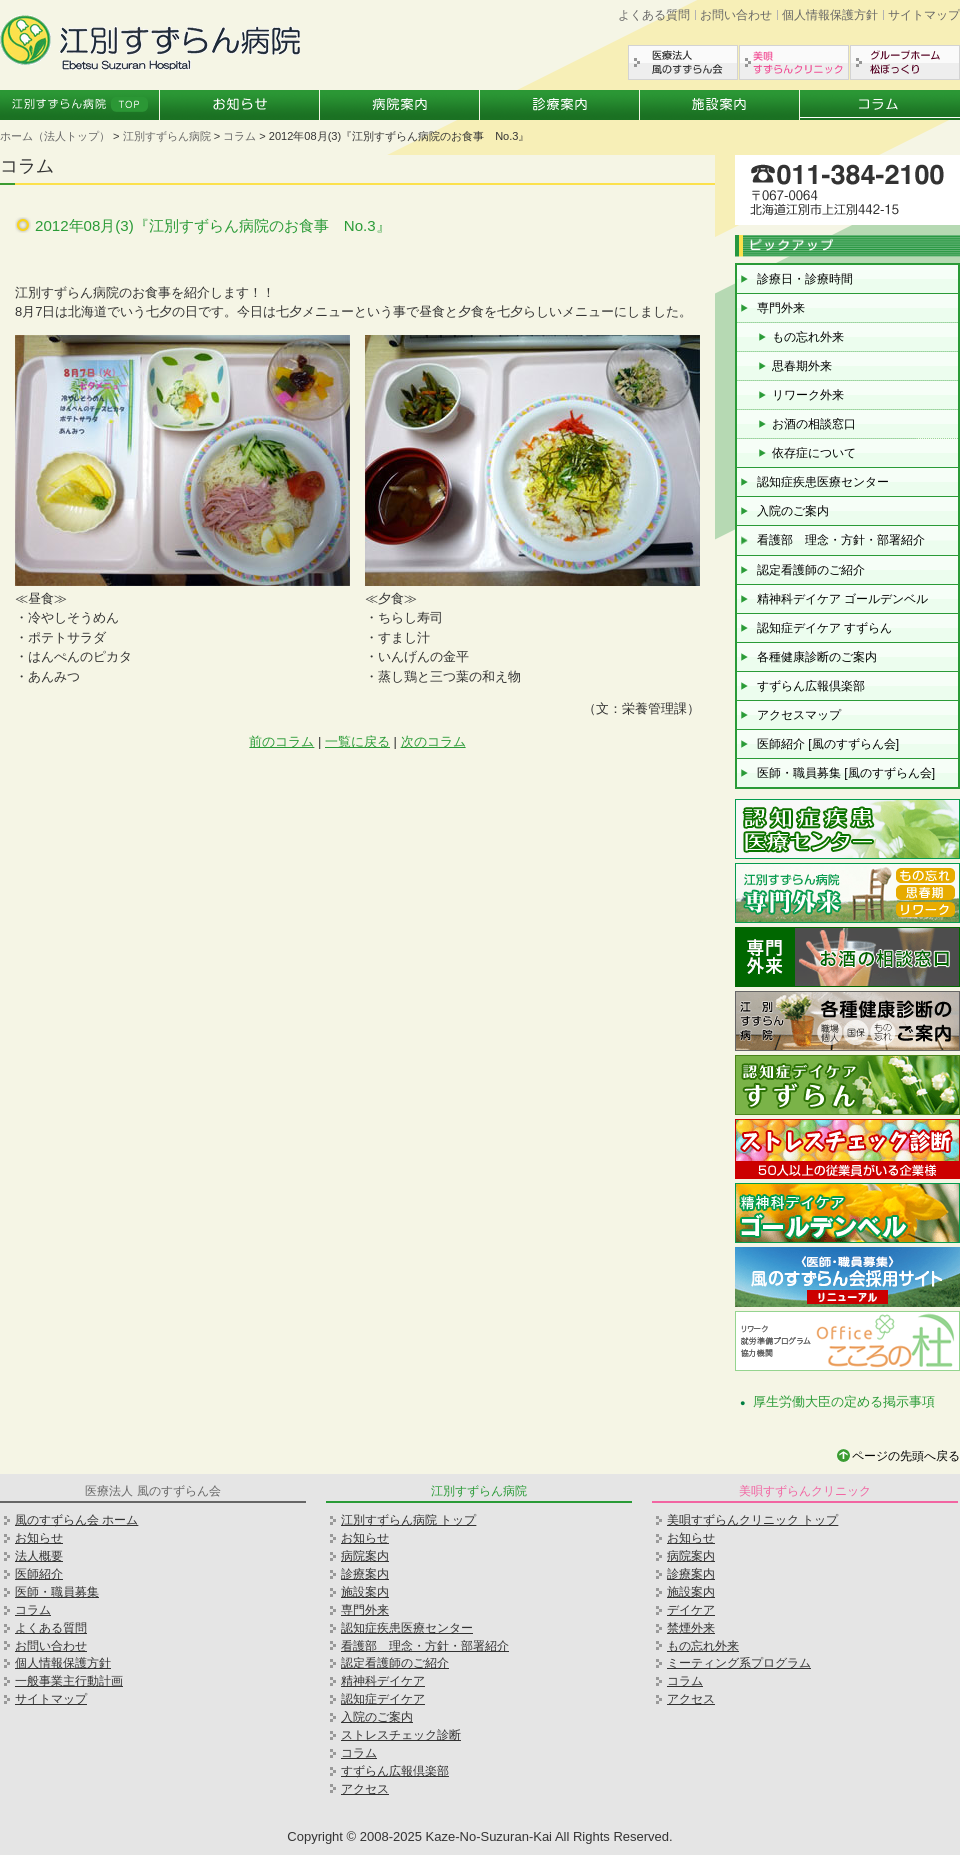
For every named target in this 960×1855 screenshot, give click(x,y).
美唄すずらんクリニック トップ (752, 1520)
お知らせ (240, 105)
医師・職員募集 (57, 1592)
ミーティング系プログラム (739, 1663)
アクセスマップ (799, 715)
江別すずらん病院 (167, 136)
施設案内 (720, 105)
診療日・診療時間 (805, 279)
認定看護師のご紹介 (811, 570)
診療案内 (560, 105)
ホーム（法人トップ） (55, 136)
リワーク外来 (808, 395)
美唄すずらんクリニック (794, 62)
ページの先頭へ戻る (906, 1456)
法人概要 (39, 1556)
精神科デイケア (383, 1681)
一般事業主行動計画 (69, 1681)
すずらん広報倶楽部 (811, 686)
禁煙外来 (691, 1628)
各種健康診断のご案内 (817, 657)
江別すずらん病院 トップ (408, 1520)
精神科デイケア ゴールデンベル (842, 599)
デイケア (691, 1610)
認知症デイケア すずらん (824, 628)
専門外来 (781, 308)
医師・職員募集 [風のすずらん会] (846, 773)
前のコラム (281, 741)
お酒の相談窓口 (814, 424)
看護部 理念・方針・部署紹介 (841, 540)
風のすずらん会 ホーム (76, 1520)
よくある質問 (654, 15)
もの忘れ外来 (808, 337)
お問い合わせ (736, 15)
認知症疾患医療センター (823, 482)
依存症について (814, 453)
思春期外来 (802, 366)
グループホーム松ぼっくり (905, 62)
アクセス (365, 1789)
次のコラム (433, 741)
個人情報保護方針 (830, 15)
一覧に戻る (357, 741)
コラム (880, 105)
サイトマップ (924, 15)
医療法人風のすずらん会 (683, 62)
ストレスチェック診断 (401, 1735)
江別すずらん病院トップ (80, 105)
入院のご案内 (793, 511)
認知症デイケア (383, 1699)
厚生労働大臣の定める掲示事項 (844, 1401)
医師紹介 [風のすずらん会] (828, 744)
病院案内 (400, 105)
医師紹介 (39, 1574)
